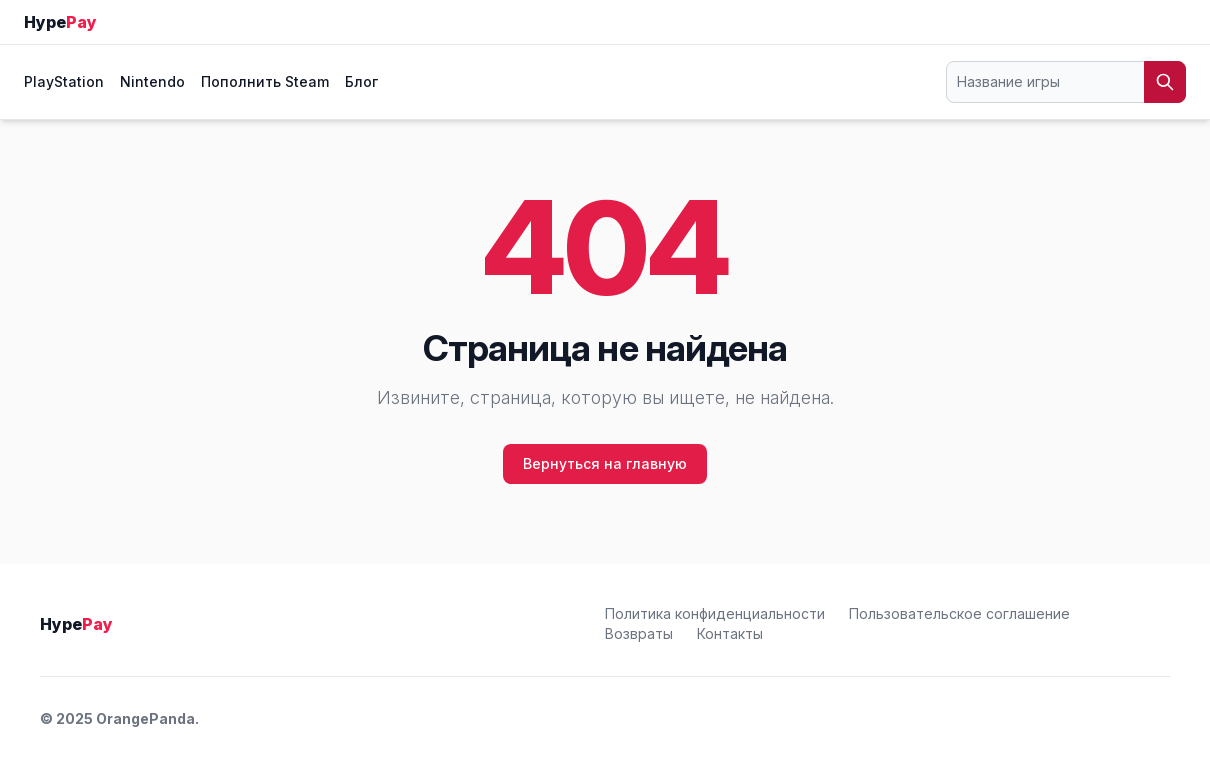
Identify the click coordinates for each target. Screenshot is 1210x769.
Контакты (730, 633)
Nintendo (152, 81)
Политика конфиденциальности (715, 613)
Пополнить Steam (265, 81)
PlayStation (64, 81)
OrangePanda (145, 718)
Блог (361, 81)
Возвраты (639, 633)
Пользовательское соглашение (959, 613)
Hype (60, 22)
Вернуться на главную (605, 463)
